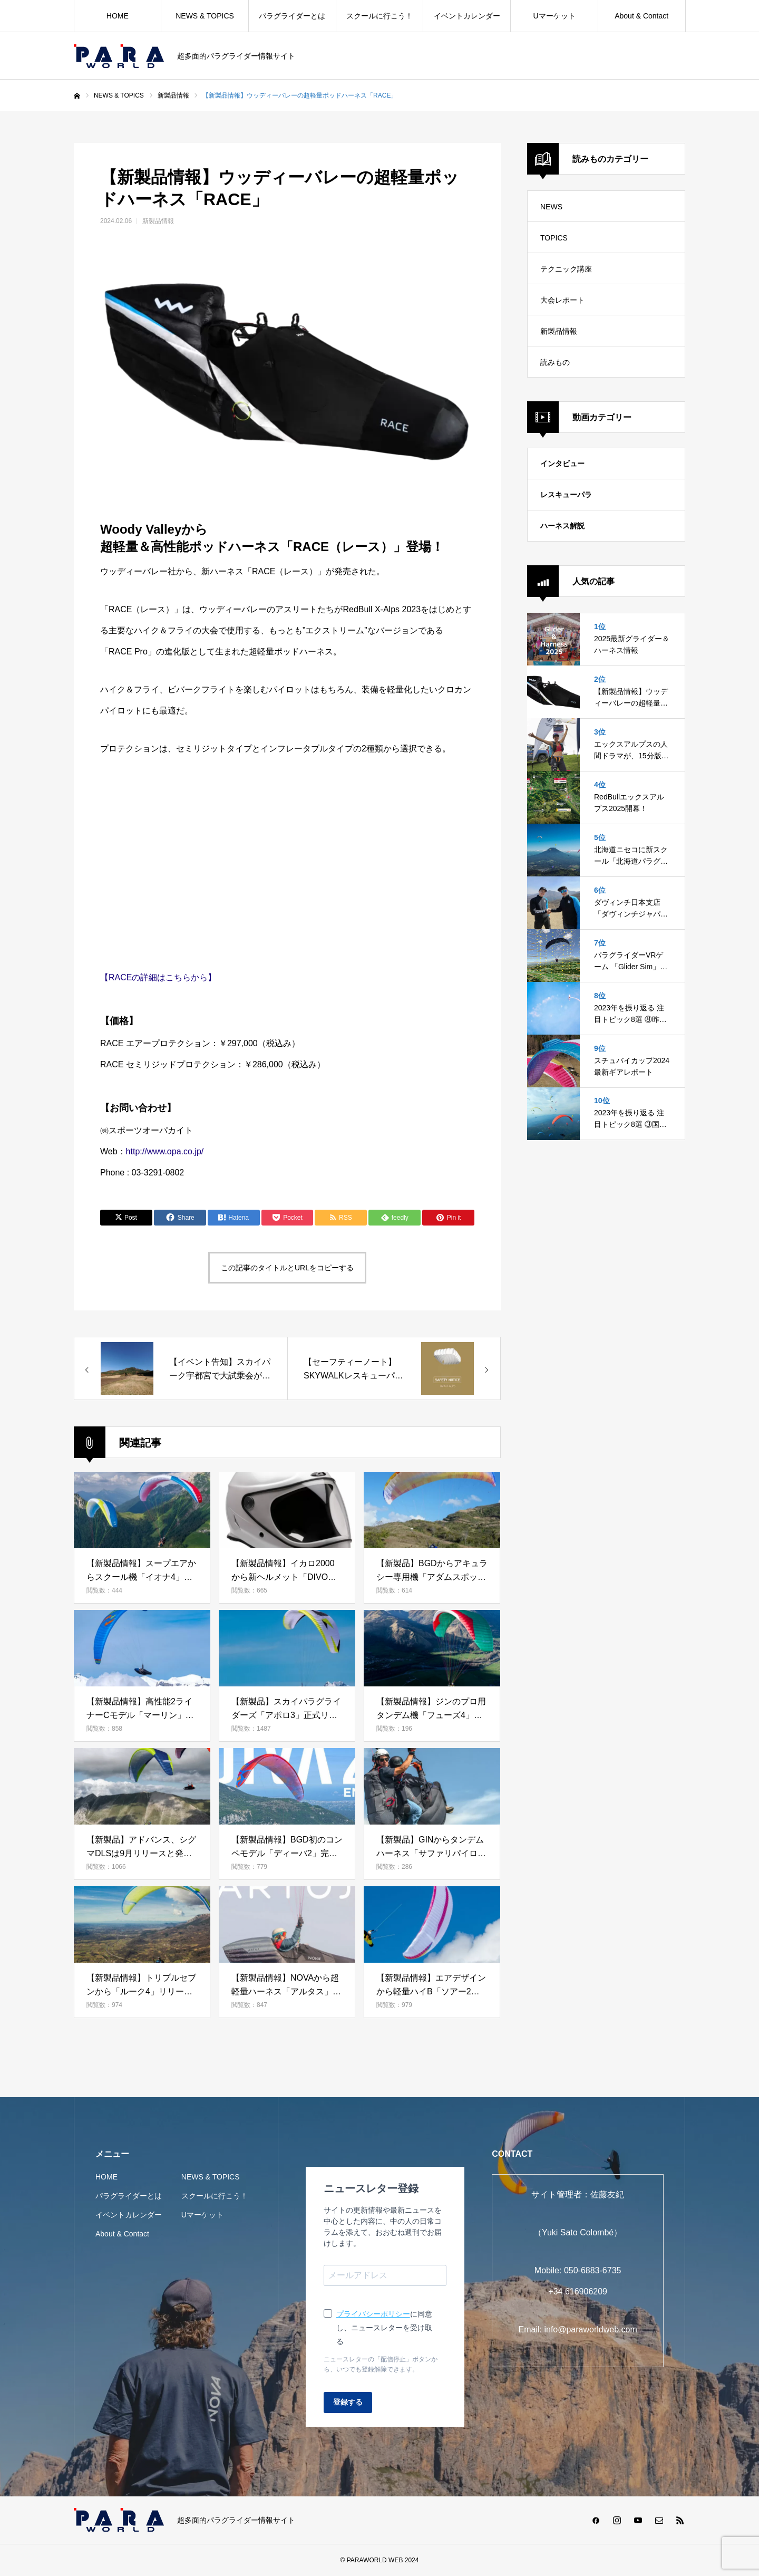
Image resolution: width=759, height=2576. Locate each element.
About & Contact (641, 16)
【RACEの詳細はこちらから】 (158, 977)
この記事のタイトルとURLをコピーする (287, 1267)
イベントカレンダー (467, 16)
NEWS (551, 206)
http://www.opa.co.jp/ (165, 1151)
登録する (348, 2402)
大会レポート (562, 300)
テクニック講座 (566, 269)
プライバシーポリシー (373, 2314)
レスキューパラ (566, 494)
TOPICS (554, 238)
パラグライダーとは (292, 16)
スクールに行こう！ (379, 16)
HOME (117, 16)
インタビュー (562, 463)
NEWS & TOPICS (205, 16)
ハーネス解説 (562, 526)
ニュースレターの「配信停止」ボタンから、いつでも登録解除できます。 (380, 2364)
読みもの (555, 362)
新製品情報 (158, 221)
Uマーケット (554, 16)
